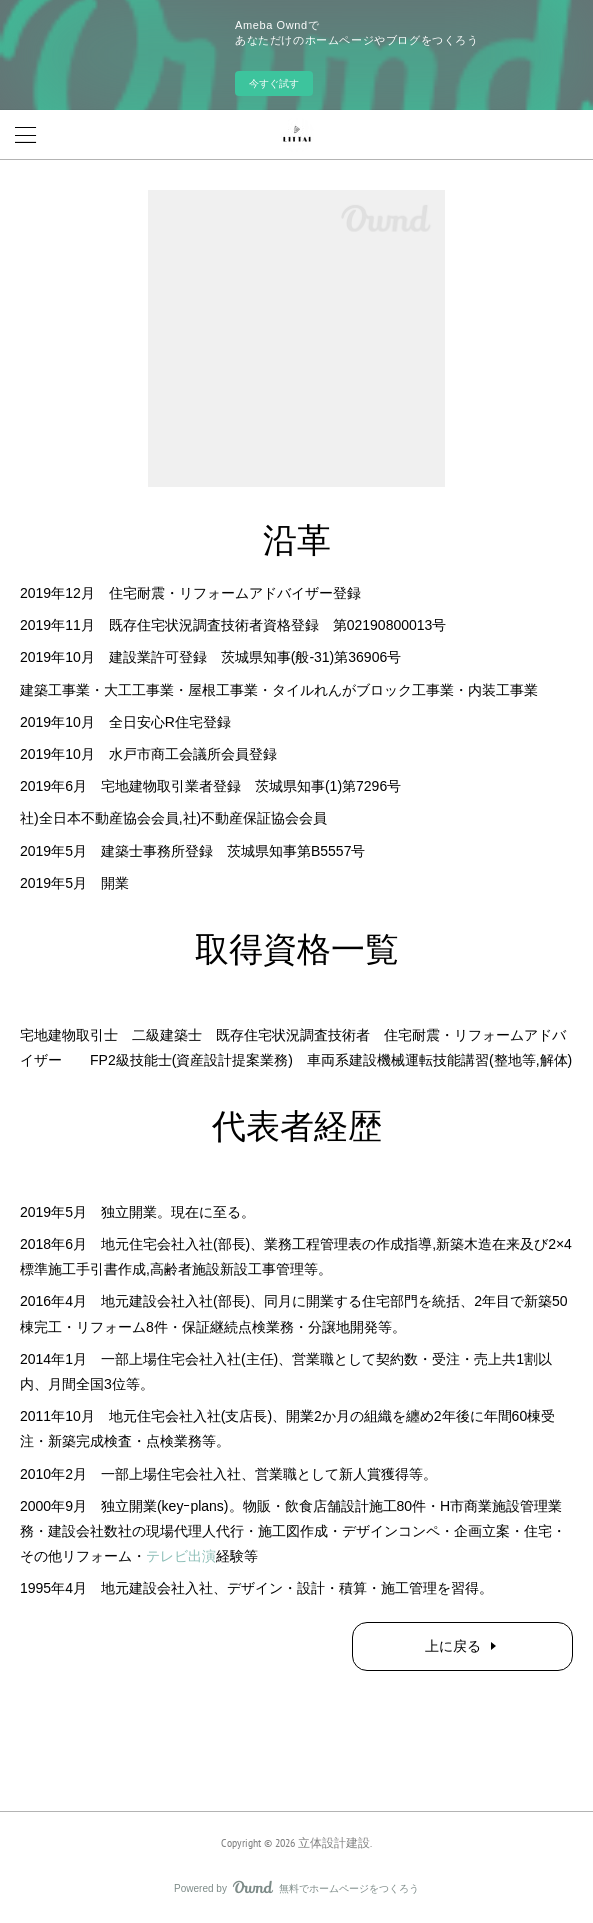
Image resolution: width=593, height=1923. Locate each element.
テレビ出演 (181, 1556)
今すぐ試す (274, 83)
